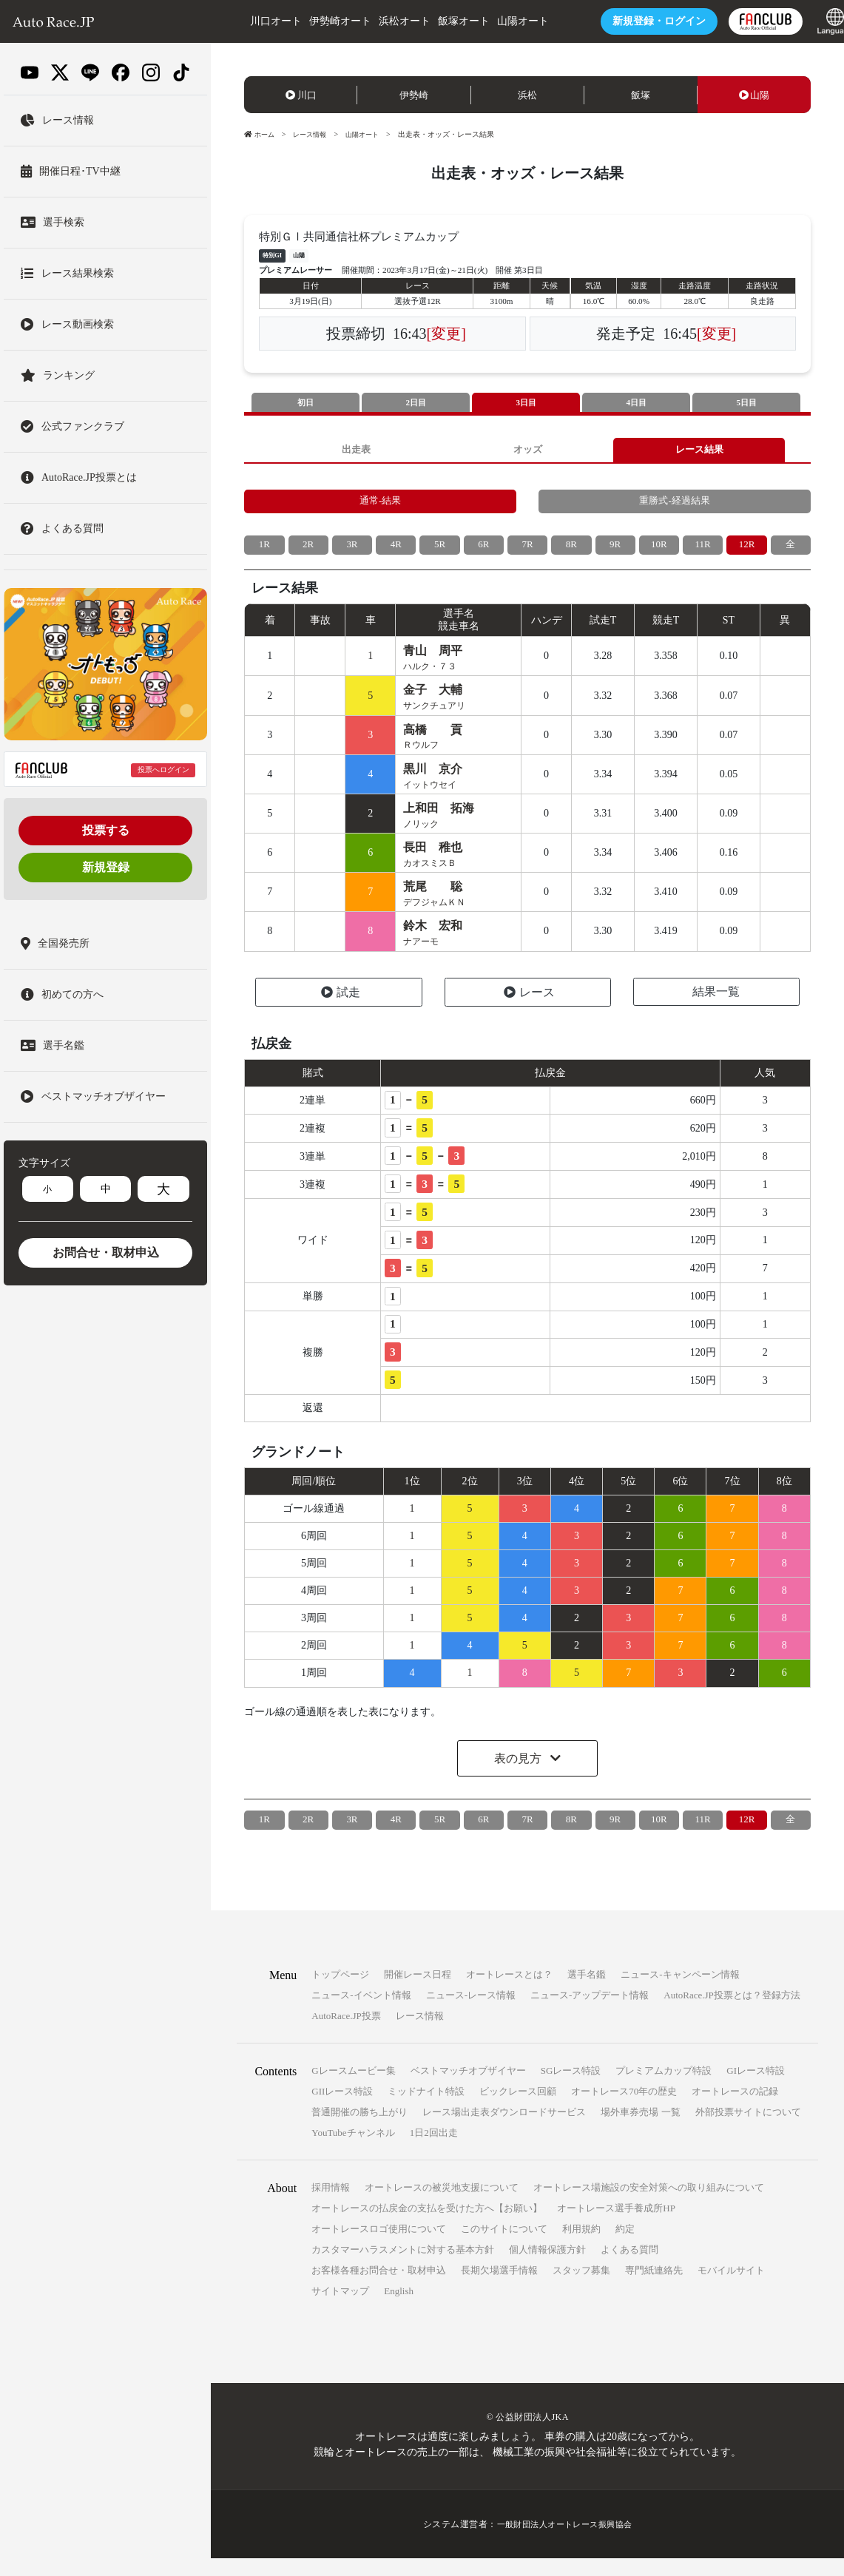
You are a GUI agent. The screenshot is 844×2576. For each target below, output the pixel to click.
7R (527, 551)
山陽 (754, 95)
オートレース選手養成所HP (616, 2225)
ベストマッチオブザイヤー (468, 2088)
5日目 (746, 403)
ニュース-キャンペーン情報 (680, 1992)
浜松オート (380, 21)
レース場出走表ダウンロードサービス (504, 2129)
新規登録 (105, 867)
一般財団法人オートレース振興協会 (564, 2542)
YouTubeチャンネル (352, 2150)
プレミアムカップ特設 (663, 2088)
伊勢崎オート (316, 21)
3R (352, 551)
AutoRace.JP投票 (346, 2033)
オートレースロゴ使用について (378, 2246)
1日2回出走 (434, 2150)
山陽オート (498, 21)
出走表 (355, 451)
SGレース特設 (571, 2088)
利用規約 (581, 2246)
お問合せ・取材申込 (106, 1252)
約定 (625, 2246)
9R (615, 551)
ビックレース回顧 (517, 2108)
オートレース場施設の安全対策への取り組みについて (648, 2205)
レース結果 (699, 451)
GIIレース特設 (342, 2108)
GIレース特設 (755, 2088)
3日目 (526, 403)
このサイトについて (504, 2246)
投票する (105, 830)
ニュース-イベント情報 (361, 2012)
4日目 (636, 403)
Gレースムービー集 (353, 2088)
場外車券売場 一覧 (640, 2129)
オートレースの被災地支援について (442, 2205)
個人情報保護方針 (547, 2267)
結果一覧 (716, 1009)
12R (746, 551)
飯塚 (640, 95)
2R (308, 551)
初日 (305, 403)
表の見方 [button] (519, 1776)
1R (264, 551)
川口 (301, 95)
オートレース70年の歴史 (624, 2108)
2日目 (416, 403)
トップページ (340, 1992)
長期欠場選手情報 (499, 2287)
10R (658, 551)
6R (484, 551)
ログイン (635, 21)
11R (703, 551)
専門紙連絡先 (654, 2287)
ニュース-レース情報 (471, 2012)
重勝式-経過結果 (675, 506)
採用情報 (330, 2205)
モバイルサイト (731, 2287)
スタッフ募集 (581, 2287)
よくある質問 (629, 2267)
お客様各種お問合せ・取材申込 (378, 2287)
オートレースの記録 (735, 2108)
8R (571, 551)
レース (529, 1010)
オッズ (527, 451)
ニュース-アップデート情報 (589, 2012)
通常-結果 (380, 506)
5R (439, 551)
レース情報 (313, 134)
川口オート (251, 21)
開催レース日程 (417, 1992)
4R (396, 551)
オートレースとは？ (509, 1992)
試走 (340, 1010)
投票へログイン (163, 769)
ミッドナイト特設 (426, 2108)
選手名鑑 (586, 1992)
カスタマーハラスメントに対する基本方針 (402, 2267)
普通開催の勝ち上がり (359, 2129)
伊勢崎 (413, 95)
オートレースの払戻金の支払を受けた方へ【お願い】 (426, 2225)
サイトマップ (340, 2308)
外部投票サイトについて (748, 2129)
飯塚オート (439, 21)
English (398, 2308)
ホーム (260, 134)
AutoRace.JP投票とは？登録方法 (732, 2012)
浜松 (527, 95)
